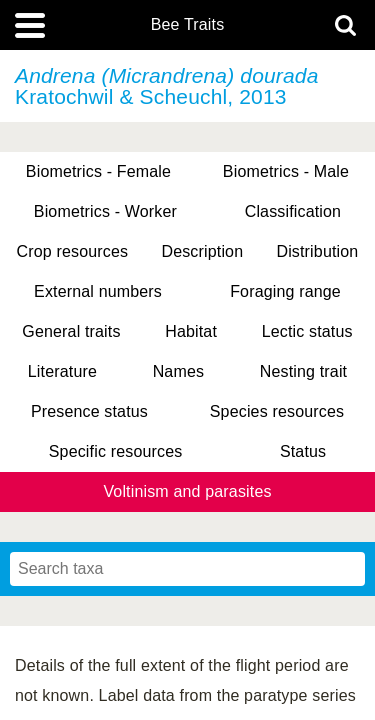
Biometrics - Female (98, 171)
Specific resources (116, 451)
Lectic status (307, 331)
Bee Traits (188, 25)
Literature (62, 371)
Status (303, 451)
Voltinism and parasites (187, 491)
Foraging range (285, 291)
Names (178, 371)
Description (202, 251)
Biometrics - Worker (105, 211)
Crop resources (73, 251)
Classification (293, 211)
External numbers (98, 291)
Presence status (89, 411)
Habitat (191, 331)
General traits (71, 331)
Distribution (317, 251)
